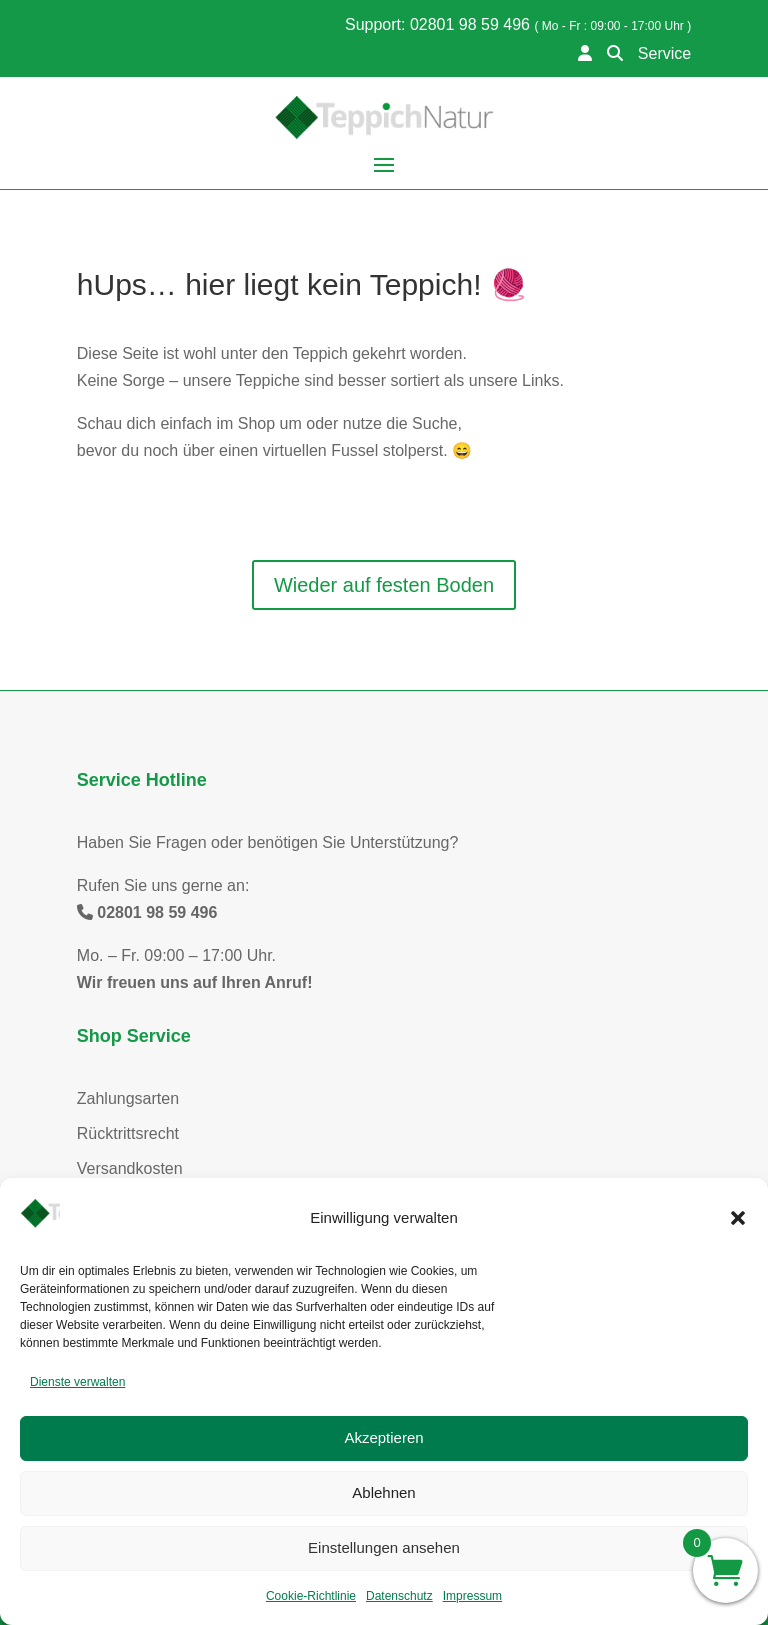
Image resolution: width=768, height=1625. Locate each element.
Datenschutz (399, 1596)
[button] (738, 1218)
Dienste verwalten (77, 1382)
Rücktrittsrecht (128, 1133)
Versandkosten (130, 1168)
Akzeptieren (383, 1437)
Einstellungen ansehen (384, 1547)
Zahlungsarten (128, 1098)
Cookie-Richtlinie (311, 1596)
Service (664, 53)
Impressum (472, 1596)
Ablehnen (383, 1492)
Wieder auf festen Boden (384, 585)
